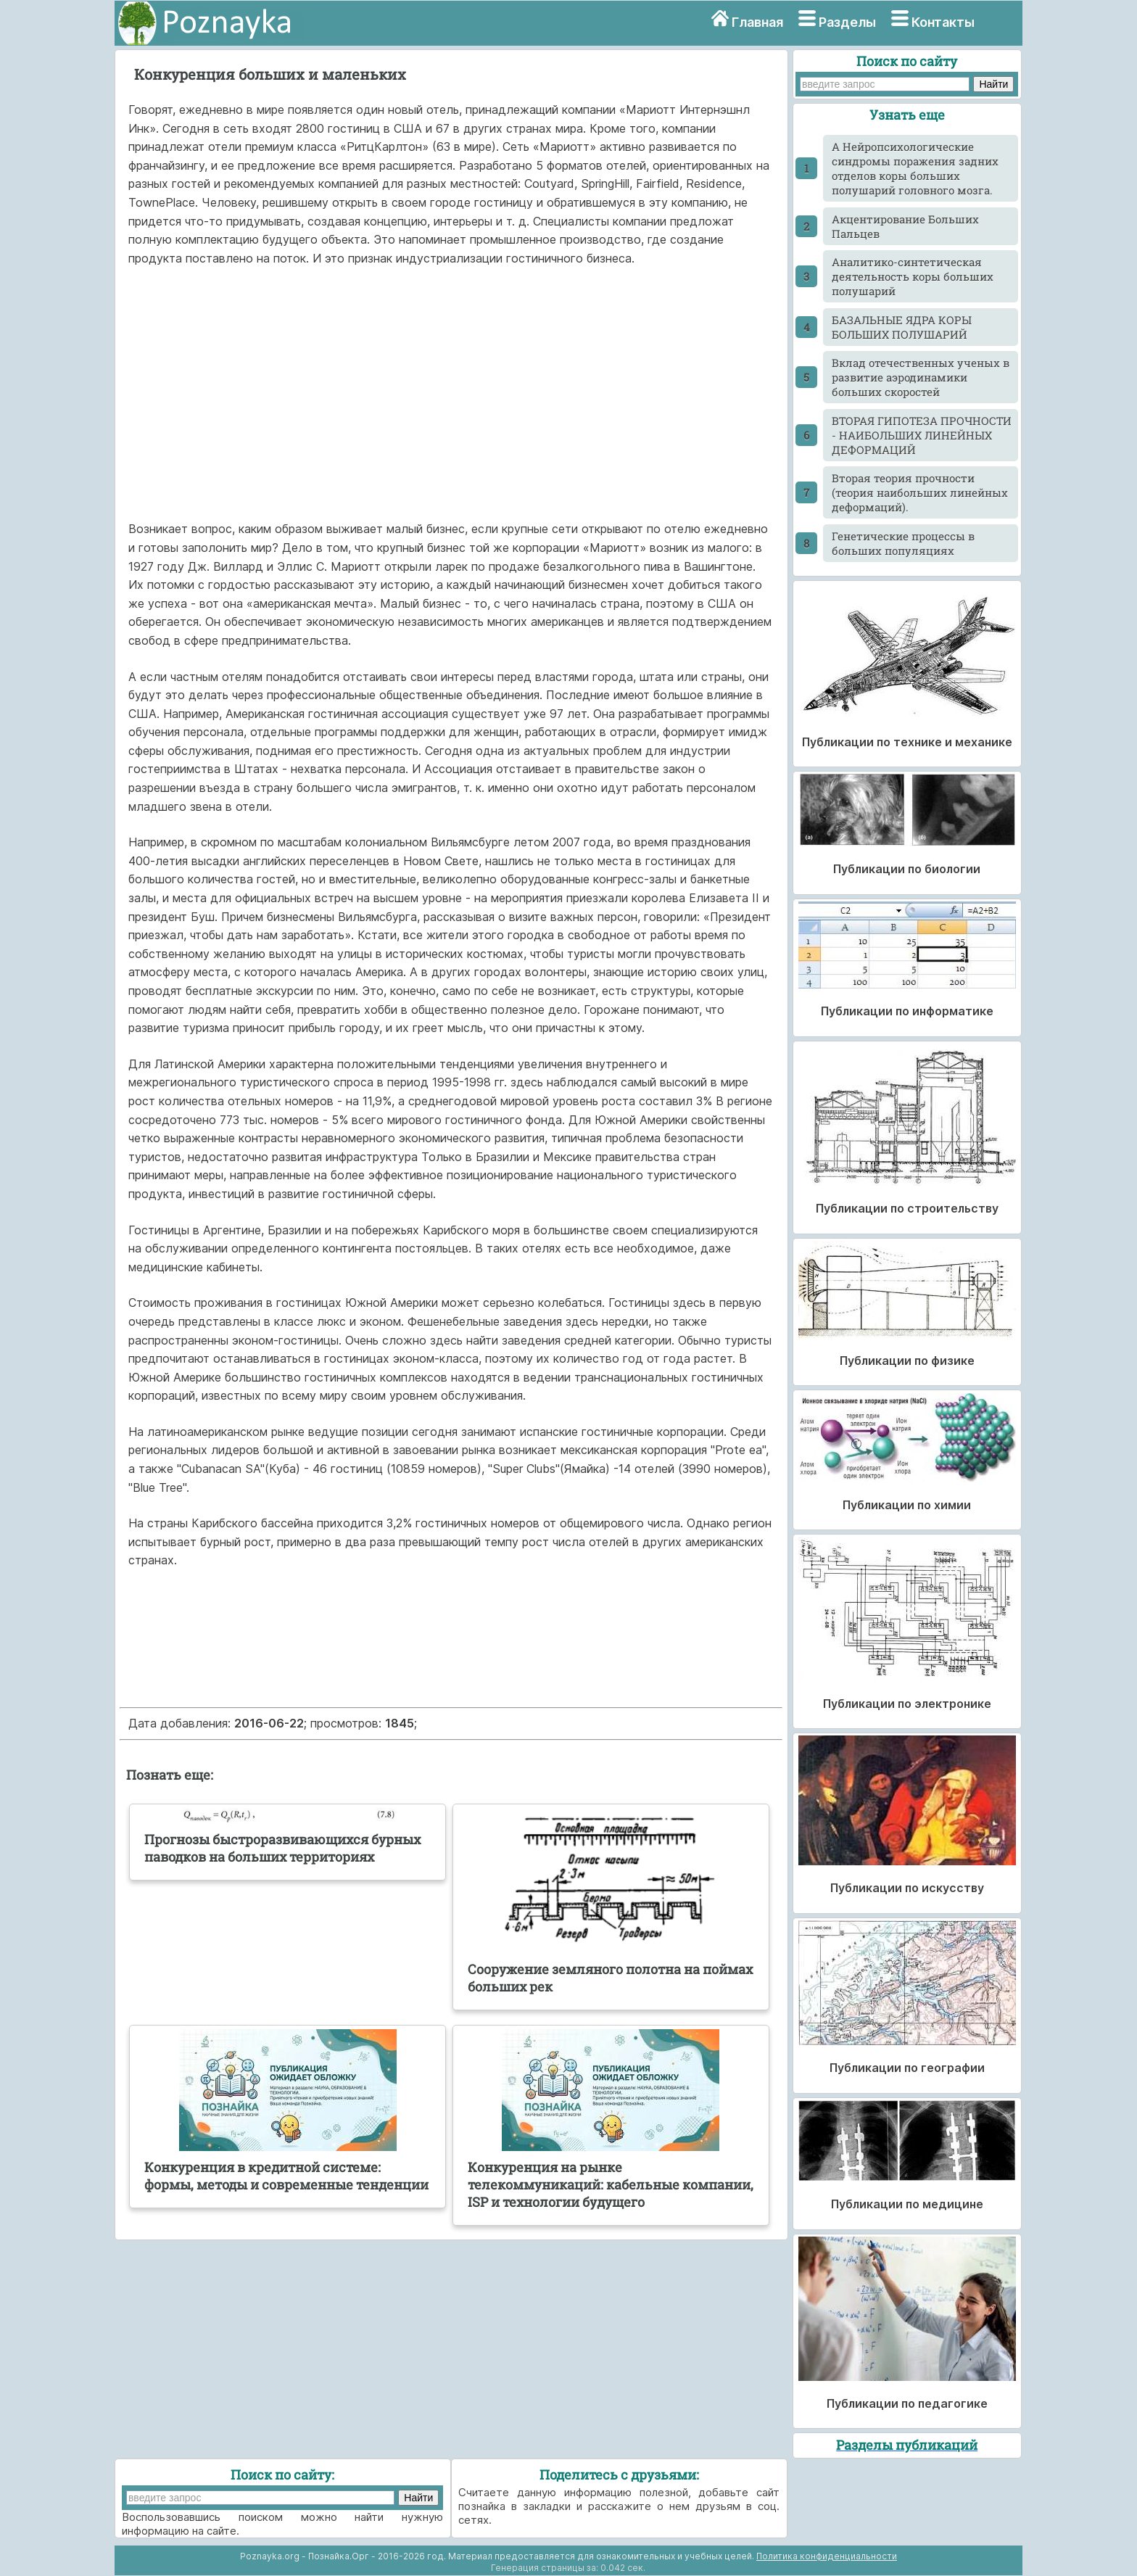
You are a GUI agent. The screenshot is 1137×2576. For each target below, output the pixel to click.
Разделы (847, 22)
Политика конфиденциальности (826, 2556)
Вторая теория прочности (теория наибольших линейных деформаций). (920, 492)
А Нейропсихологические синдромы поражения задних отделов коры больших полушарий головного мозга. (915, 168)
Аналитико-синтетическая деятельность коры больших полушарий (912, 276)
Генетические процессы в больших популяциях (903, 543)
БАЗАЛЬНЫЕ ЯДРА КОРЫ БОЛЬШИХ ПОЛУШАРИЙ (902, 327)
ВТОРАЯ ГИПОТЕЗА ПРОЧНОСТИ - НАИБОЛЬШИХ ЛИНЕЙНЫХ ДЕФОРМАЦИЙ (922, 435)
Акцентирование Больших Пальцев (905, 226)
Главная (757, 22)
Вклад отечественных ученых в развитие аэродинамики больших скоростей (920, 377)
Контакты (943, 22)
